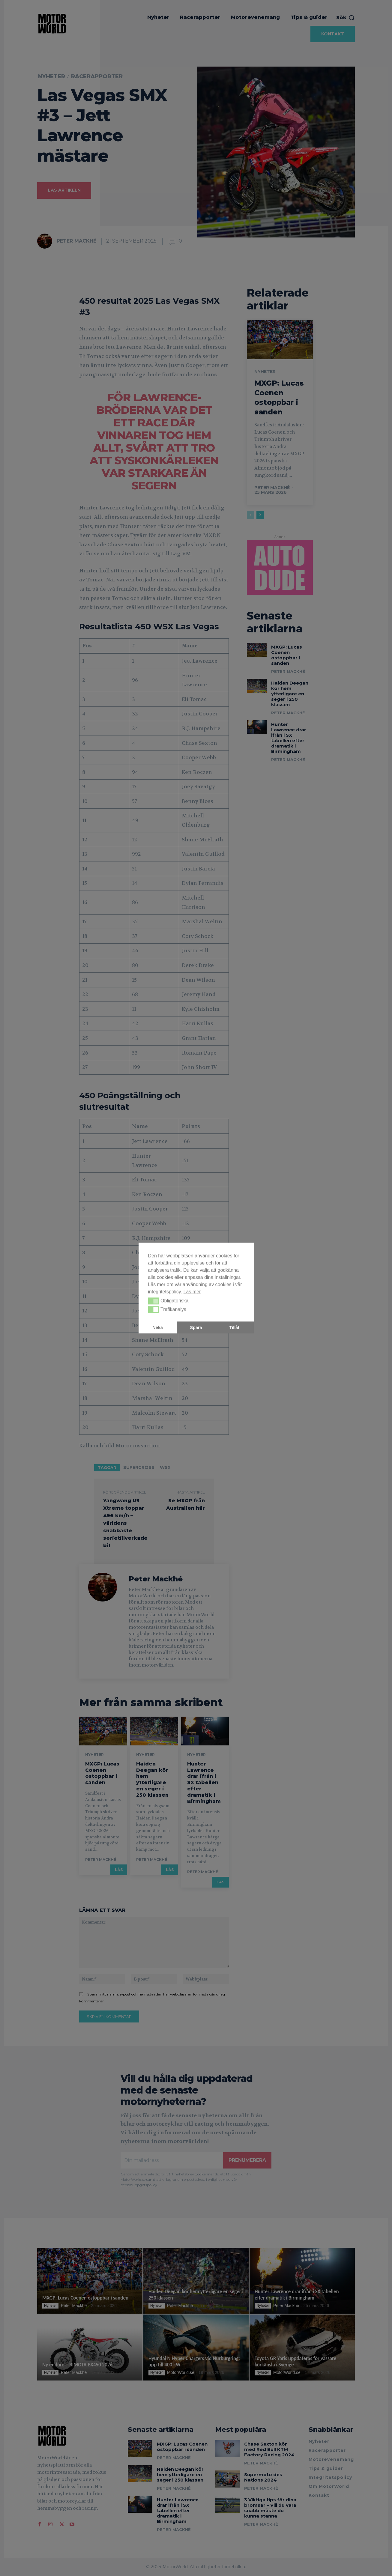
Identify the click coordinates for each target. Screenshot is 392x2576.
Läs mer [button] (192, 1291)
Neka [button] (157, 1327)
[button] (153, 1301)
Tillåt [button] (234, 1327)
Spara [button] (196, 1327)
